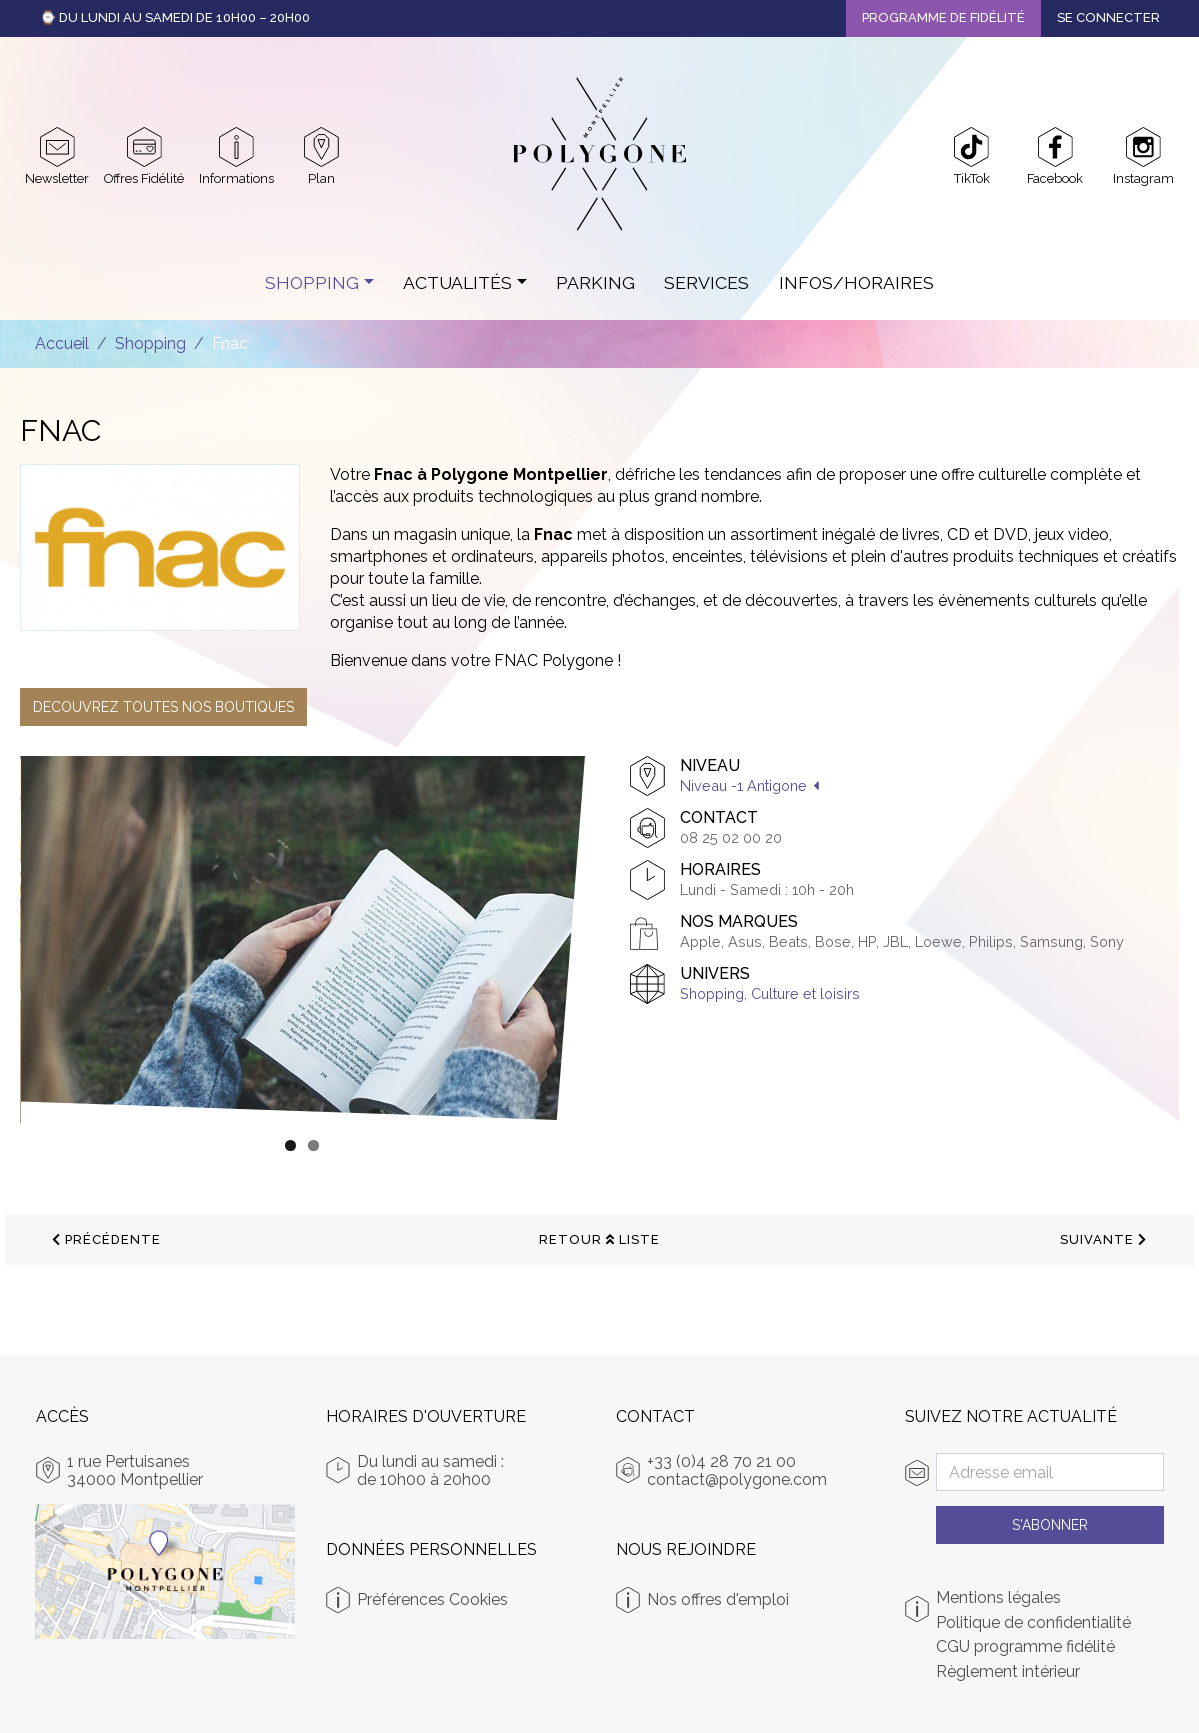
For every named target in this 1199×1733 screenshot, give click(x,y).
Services (706, 282)
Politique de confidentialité (1033, 1623)
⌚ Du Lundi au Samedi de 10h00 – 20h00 (175, 17)
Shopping (312, 282)
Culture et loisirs (805, 993)
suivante (1103, 1239)
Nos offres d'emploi (718, 1599)
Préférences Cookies (432, 1599)
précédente (106, 1239)
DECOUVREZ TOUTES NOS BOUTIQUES (163, 707)
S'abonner (1050, 1525)
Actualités (457, 282)
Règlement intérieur (1008, 1672)
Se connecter (1108, 17)
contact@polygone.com (737, 1479)
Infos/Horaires (856, 282)
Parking (595, 282)
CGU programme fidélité (1025, 1647)
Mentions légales (998, 1598)
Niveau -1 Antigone (743, 785)
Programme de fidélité (943, 17)
